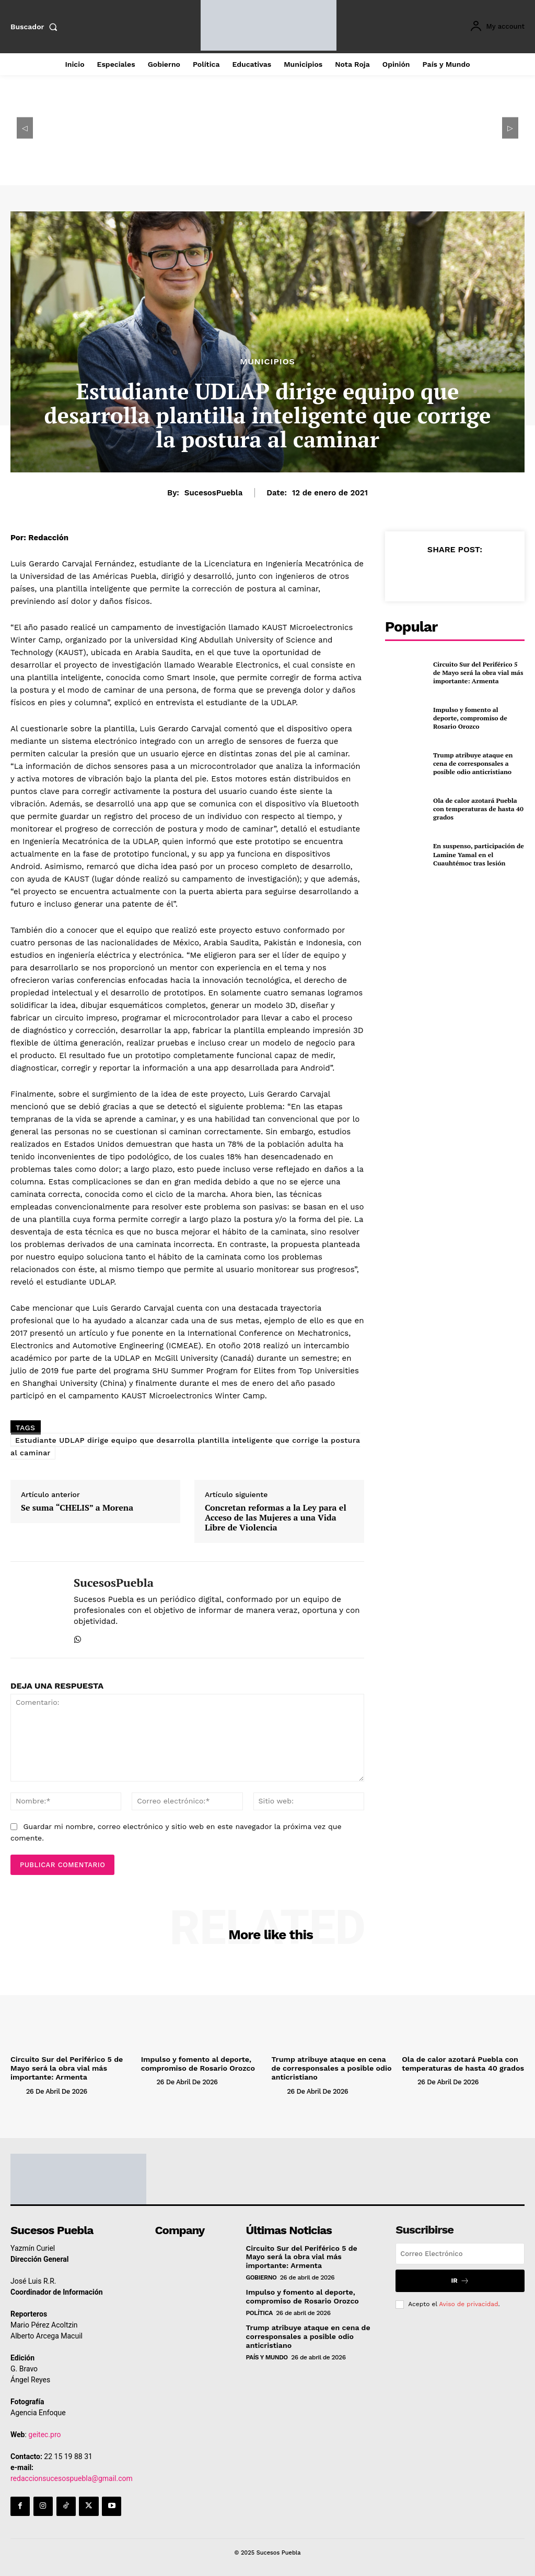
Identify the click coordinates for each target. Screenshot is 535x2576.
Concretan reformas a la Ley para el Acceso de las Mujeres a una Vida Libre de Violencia (275, 1518)
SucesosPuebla (213, 492)
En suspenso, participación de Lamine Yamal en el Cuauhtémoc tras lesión (477, 854)
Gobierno (261, 2277)
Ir (460, 2279)
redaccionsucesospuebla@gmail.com (71, 2477)
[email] (460, 2253)
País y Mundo (267, 2356)
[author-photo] (17, 2090)
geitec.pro (44, 2433)
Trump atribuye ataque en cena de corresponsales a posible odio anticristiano (472, 764)
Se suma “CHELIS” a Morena (77, 1508)
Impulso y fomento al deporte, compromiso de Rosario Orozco (478, 718)
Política (259, 2312)
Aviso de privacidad (468, 2303)
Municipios (267, 362)
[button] (36, 27)
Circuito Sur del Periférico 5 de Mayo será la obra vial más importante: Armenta (477, 673)
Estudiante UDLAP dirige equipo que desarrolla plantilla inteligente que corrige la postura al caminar (185, 1446)
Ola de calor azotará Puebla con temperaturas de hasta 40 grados (477, 809)
